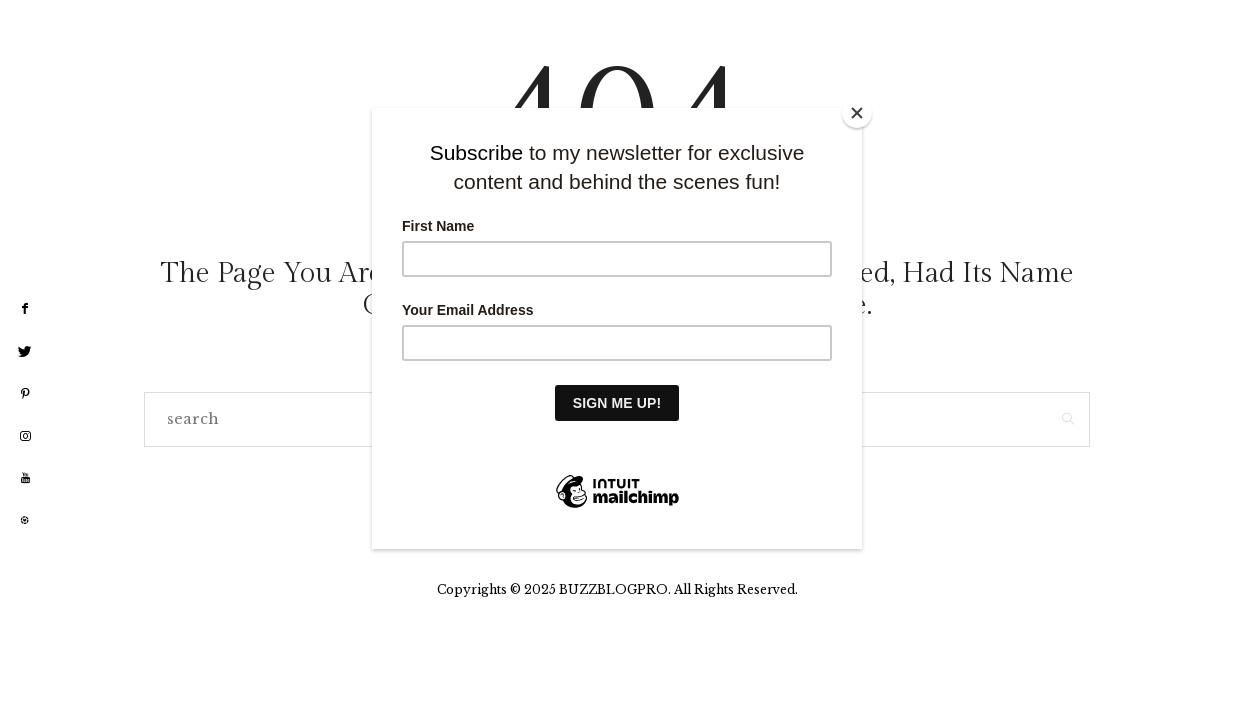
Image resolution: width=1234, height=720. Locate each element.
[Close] (857, 113)
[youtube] (25, 478)
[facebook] (25, 309)
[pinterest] (25, 394)
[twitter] (25, 352)
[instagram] (25, 437)
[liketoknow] (25, 521)
